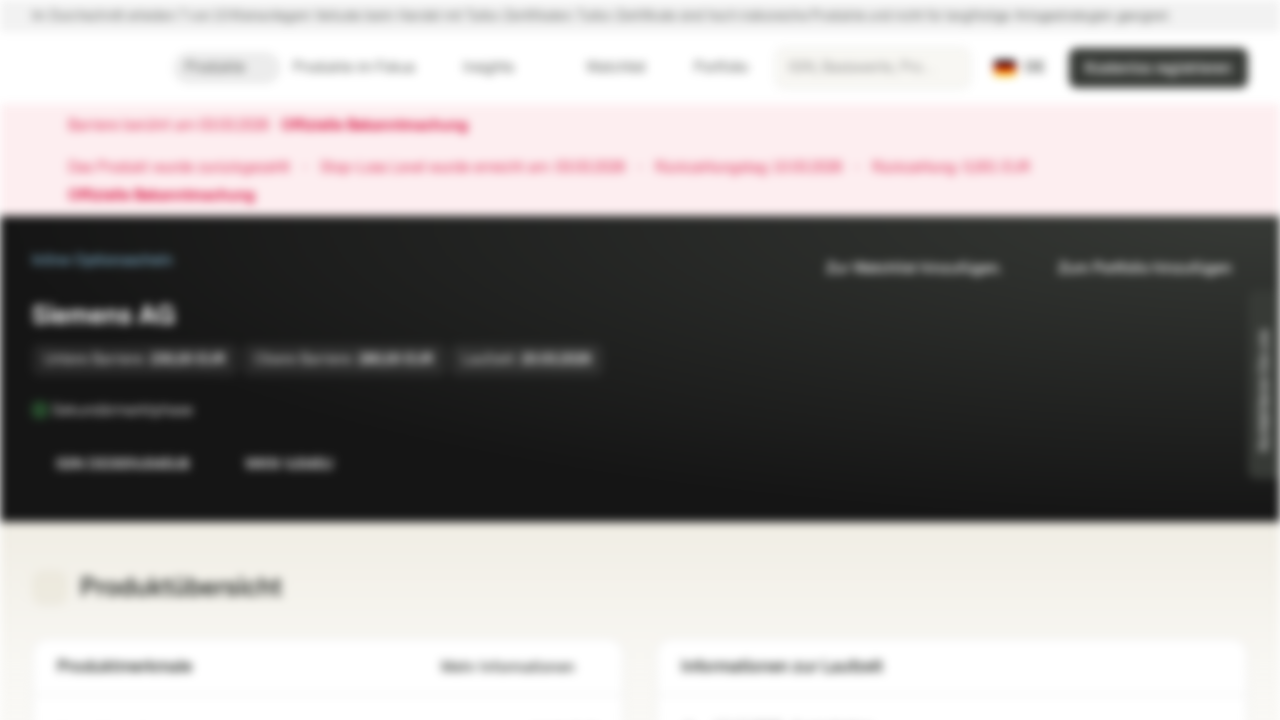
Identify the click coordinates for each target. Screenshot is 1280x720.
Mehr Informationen (520, 667)
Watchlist (604, 67)
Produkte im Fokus (366, 67)
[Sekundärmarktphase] (207, 410)
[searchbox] (873, 68)
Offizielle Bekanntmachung (384, 126)
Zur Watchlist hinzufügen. (902, 268)
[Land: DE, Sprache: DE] (1019, 68)
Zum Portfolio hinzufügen (1133, 268)
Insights (500, 67)
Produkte (227, 67)
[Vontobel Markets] (86, 68)
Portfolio (709, 67)
